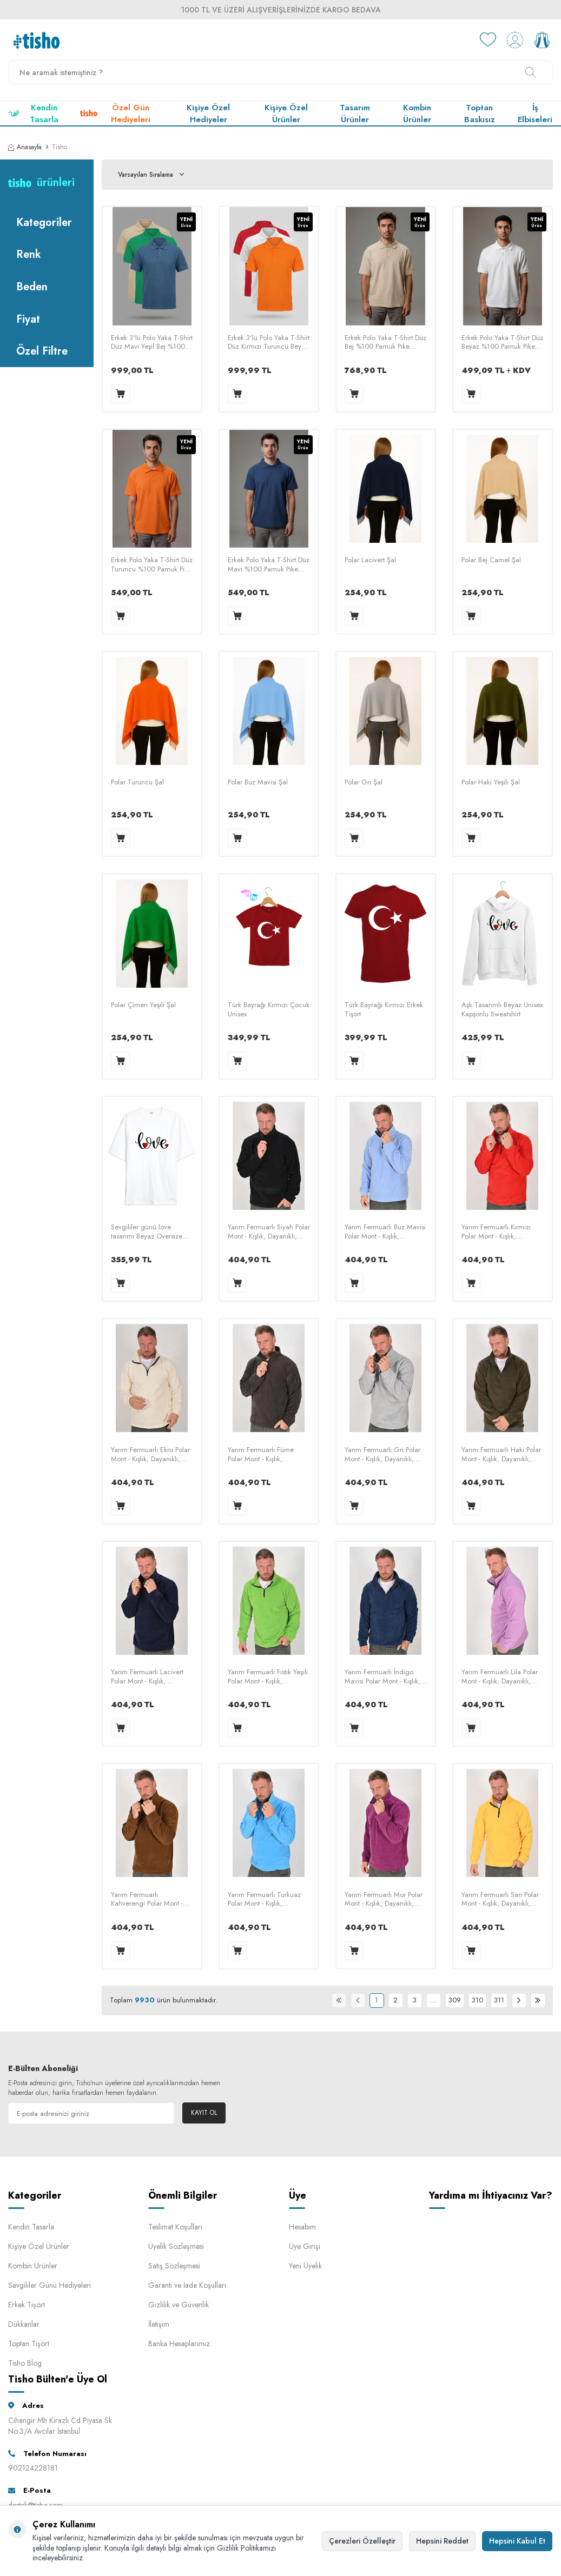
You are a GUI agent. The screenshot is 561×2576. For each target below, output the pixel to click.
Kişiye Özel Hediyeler (208, 113)
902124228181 (33, 2467)
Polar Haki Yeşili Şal (490, 782)
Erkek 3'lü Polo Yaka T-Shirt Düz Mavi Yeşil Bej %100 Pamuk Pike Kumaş (152, 343)
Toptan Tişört (28, 2343)
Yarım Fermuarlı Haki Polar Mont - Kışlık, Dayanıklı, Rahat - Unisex (501, 1455)
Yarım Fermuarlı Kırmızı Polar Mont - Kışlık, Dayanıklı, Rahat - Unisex (497, 1232)
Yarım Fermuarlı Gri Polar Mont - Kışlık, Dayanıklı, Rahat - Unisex (382, 1455)
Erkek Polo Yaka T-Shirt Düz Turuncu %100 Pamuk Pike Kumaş (152, 565)
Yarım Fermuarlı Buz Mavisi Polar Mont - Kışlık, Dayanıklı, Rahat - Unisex (385, 1232)
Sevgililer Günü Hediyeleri (49, 2285)
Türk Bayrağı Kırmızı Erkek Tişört (384, 1010)
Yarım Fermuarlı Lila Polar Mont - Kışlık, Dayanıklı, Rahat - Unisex (499, 1677)
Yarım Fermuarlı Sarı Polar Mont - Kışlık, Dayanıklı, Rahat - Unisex (500, 1900)
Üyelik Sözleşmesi (176, 2246)
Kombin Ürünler (417, 113)
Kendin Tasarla (33, 113)
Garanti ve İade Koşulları (187, 2285)
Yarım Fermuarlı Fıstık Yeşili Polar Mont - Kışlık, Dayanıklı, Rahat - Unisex (268, 1677)
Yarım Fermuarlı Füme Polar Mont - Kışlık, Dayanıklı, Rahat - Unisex (264, 1455)
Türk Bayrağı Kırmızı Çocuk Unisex (268, 1010)
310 (477, 2000)
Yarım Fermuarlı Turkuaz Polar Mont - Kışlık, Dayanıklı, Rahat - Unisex (264, 1900)
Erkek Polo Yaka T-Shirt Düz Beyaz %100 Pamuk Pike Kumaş (502, 343)
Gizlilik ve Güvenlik (178, 2304)
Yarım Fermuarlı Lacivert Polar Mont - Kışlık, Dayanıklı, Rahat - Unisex (147, 1677)
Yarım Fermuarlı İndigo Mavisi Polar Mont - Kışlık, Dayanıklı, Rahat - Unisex (382, 1677)
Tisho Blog (25, 2363)
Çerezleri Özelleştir (362, 2540)
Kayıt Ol (204, 2113)
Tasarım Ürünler (355, 113)
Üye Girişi (304, 2246)
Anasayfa (25, 147)
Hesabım (302, 2226)
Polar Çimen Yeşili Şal (143, 1005)
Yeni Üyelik (305, 2265)
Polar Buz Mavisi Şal (258, 782)
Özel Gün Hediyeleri (115, 113)
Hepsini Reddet (442, 2540)
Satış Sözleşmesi (174, 2265)
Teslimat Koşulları (175, 2226)
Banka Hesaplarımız (179, 2343)
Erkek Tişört (26, 2304)
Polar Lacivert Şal (370, 560)
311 (499, 2000)
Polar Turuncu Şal (137, 782)
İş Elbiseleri (535, 113)
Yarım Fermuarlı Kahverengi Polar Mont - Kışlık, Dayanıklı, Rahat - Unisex (147, 1900)
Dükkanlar (23, 2324)
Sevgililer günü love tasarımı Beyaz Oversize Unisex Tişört (146, 1232)
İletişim (158, 2324)
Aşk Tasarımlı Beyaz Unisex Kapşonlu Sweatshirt (502, 1010)
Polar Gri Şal (363, 782)
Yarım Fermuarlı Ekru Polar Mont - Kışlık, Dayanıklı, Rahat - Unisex (150, 1455)
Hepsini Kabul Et (517, 2540)
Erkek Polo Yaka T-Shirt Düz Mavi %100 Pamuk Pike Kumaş (268, 565)
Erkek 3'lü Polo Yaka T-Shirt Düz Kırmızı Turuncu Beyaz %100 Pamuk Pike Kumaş (268, 343)
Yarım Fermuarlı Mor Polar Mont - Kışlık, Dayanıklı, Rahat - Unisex (384, 1900)
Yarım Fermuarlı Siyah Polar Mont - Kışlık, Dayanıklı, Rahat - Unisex (269, 1232)
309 (454, 2000)
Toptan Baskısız (479, 113)
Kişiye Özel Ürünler (286, 113)
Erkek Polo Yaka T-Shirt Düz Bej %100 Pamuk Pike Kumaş (385, 343)
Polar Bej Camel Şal (491, 560)
